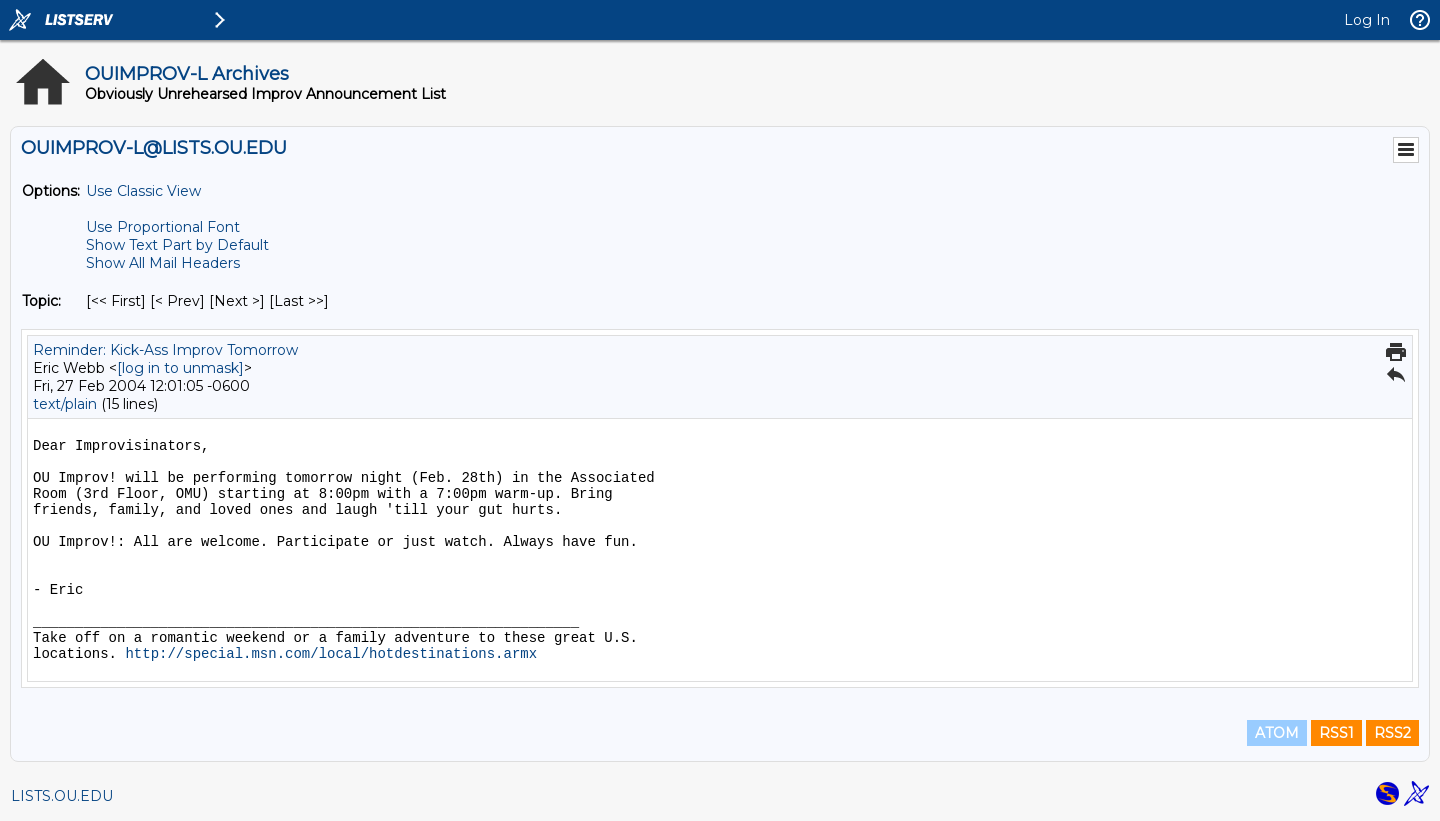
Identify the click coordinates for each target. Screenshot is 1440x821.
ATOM (1277, 733)
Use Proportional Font (163, 227)
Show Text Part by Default (177, 245)
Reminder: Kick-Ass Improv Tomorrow (165, 350)
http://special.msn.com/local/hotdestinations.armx (331, 654)
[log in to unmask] (180, 368)
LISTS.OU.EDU (62, 796)
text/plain (65, 404)
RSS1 (1336, 733)
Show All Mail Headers (163, 263)
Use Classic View (143, 191)
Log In (1367, 20)
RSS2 (1392, 733)
